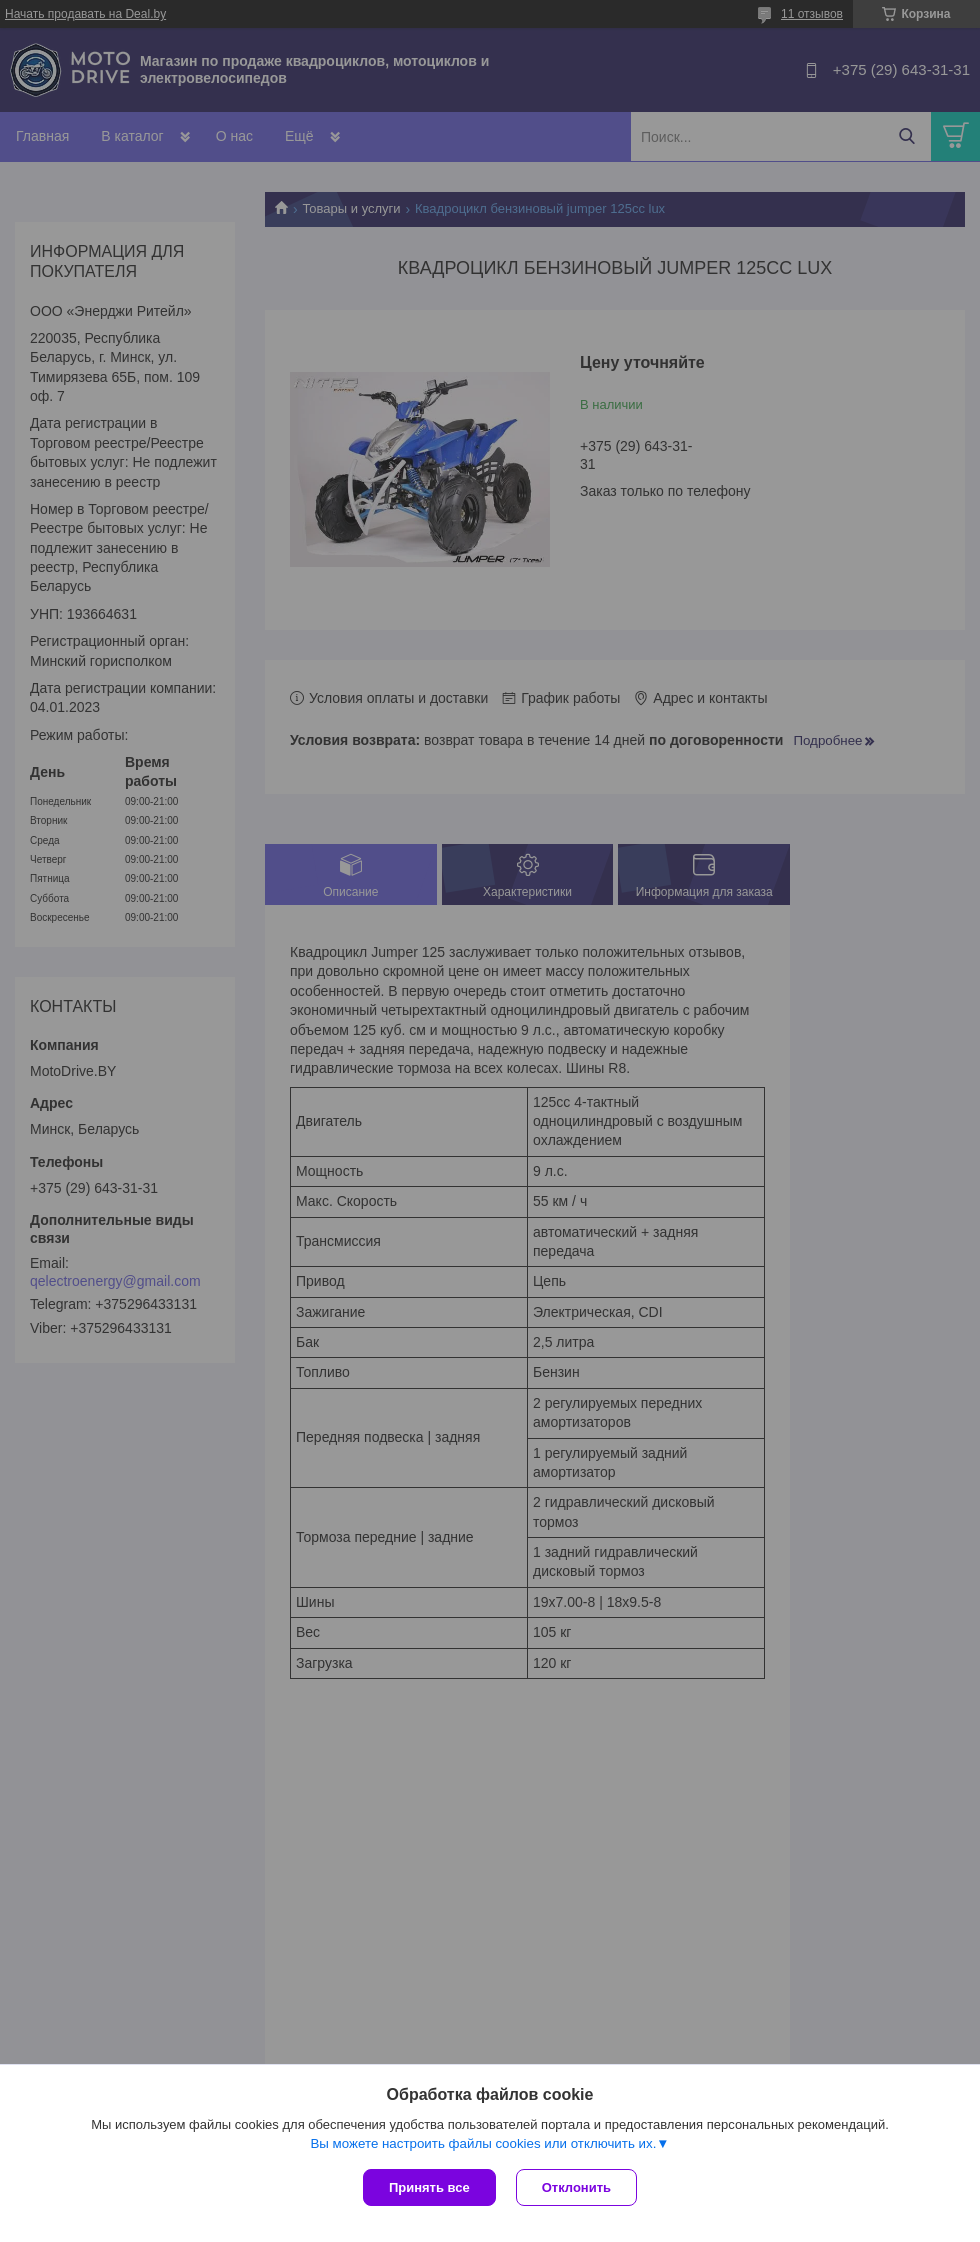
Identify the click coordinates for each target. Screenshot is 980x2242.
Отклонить (576, 2187)
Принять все (429, 2187)
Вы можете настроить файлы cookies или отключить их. (483, 2143)
